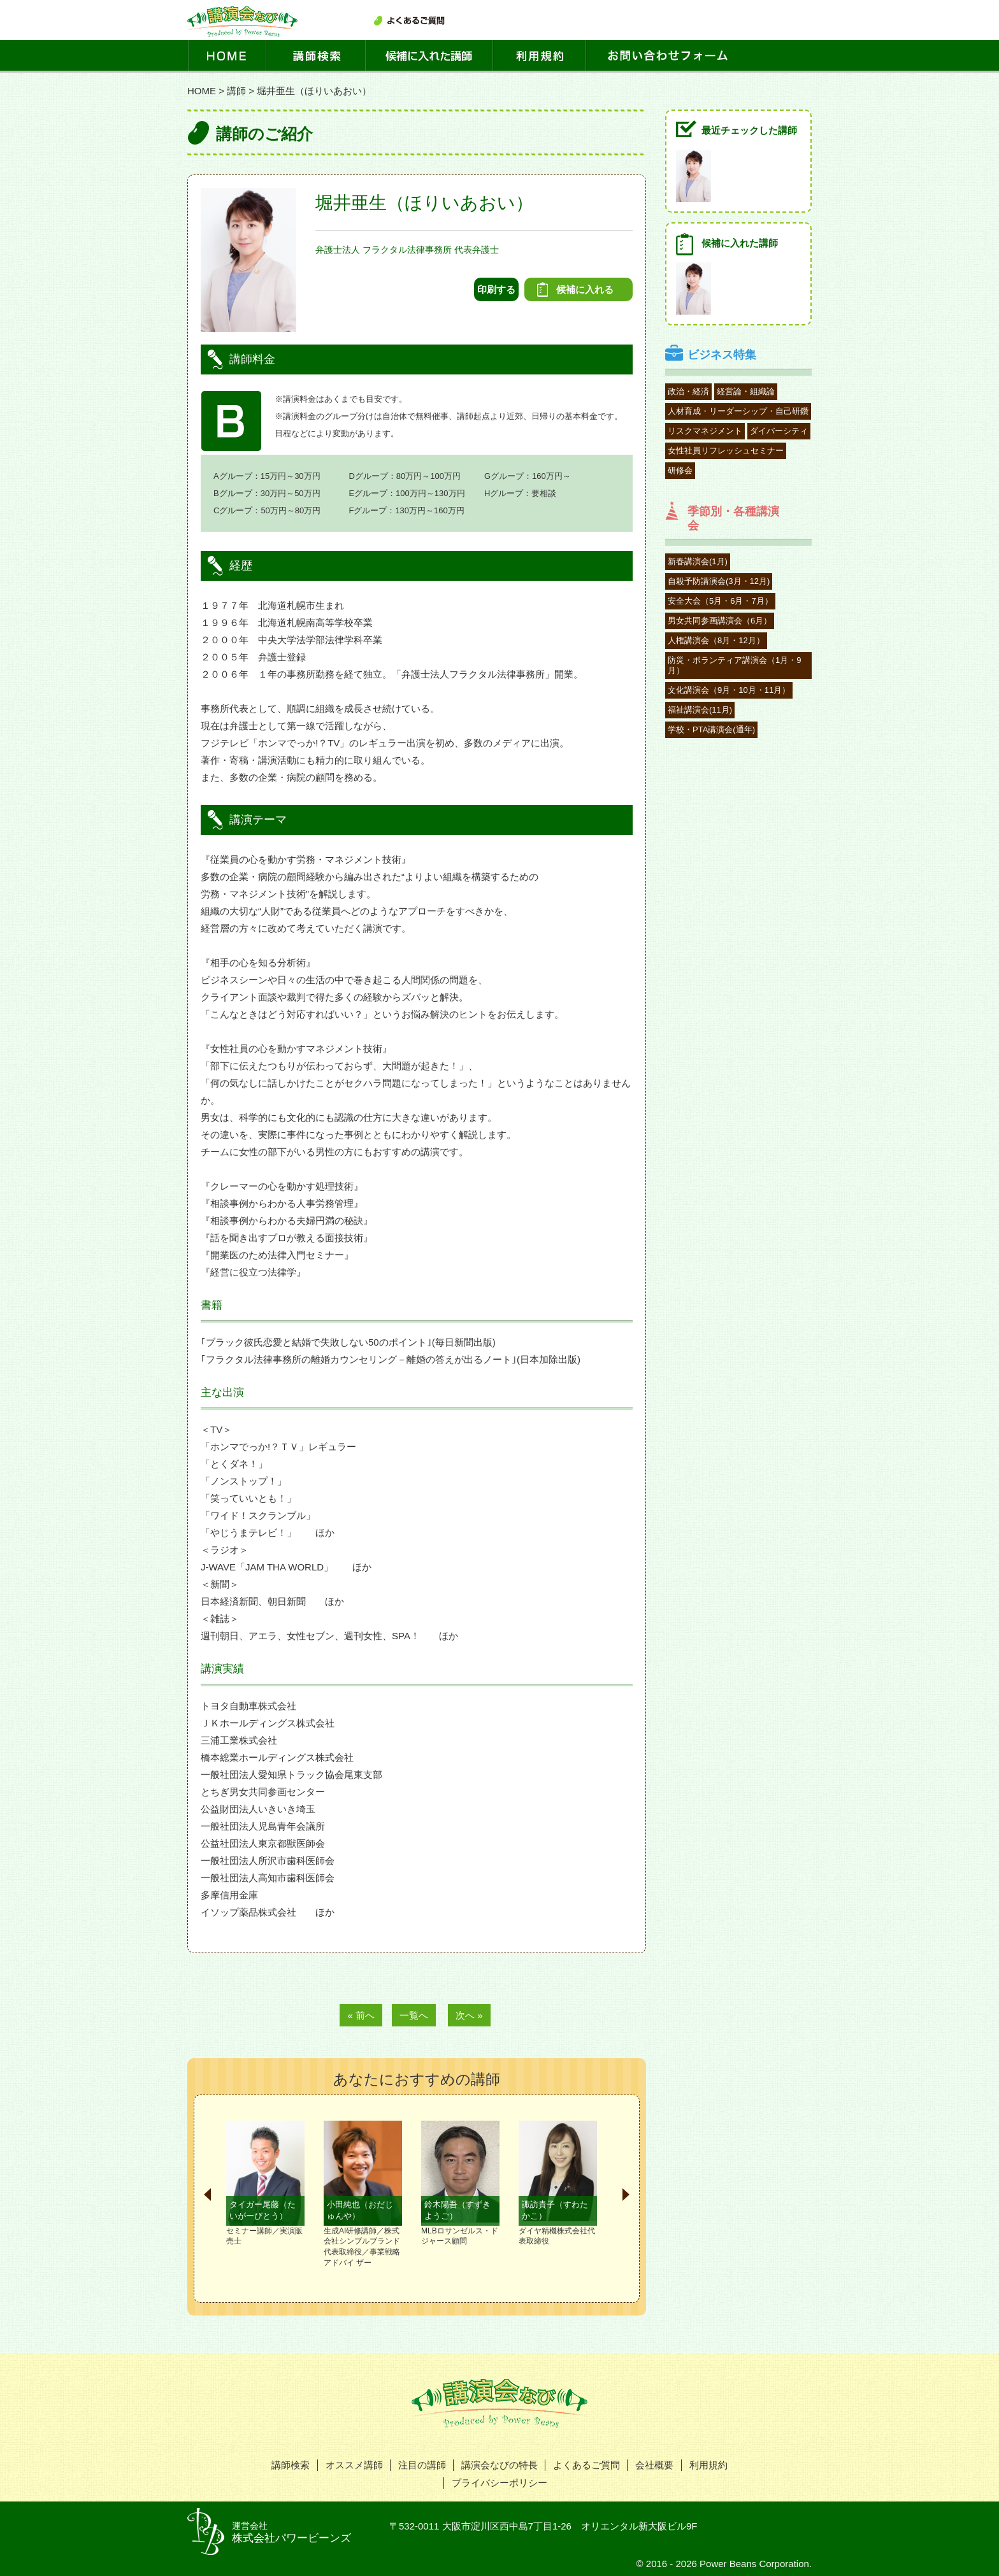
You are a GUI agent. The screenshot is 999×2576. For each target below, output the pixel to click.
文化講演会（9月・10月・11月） (729, 690)
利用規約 (708, 2464)
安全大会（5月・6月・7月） (720, 601)
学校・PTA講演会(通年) (711, 729)
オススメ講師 (354, 2464)
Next (625, 2194)
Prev (207, 2194)
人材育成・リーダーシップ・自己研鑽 (738, 411)
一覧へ (413, 2015)
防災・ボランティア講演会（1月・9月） (734, 665)
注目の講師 (422, 2464)
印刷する (496, 289)
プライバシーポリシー (499, 2482)
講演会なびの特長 (499, 2464)
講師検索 (290, 2464)
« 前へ (361, 2015)
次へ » (469, 2015)
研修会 (680, 470)
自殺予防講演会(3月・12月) (719, 581)
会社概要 (654, 2464)
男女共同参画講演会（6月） (720, 620)
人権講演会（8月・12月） (716, 640)
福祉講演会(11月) (700, 710)
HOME (201, 90)
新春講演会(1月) (698, 561)
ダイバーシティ (779, 431)
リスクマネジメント (705, 431)
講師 (236, 90)
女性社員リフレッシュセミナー (726, 450)
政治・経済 (688, 391)
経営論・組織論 (746, 391)
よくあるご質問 (586, 2464)
